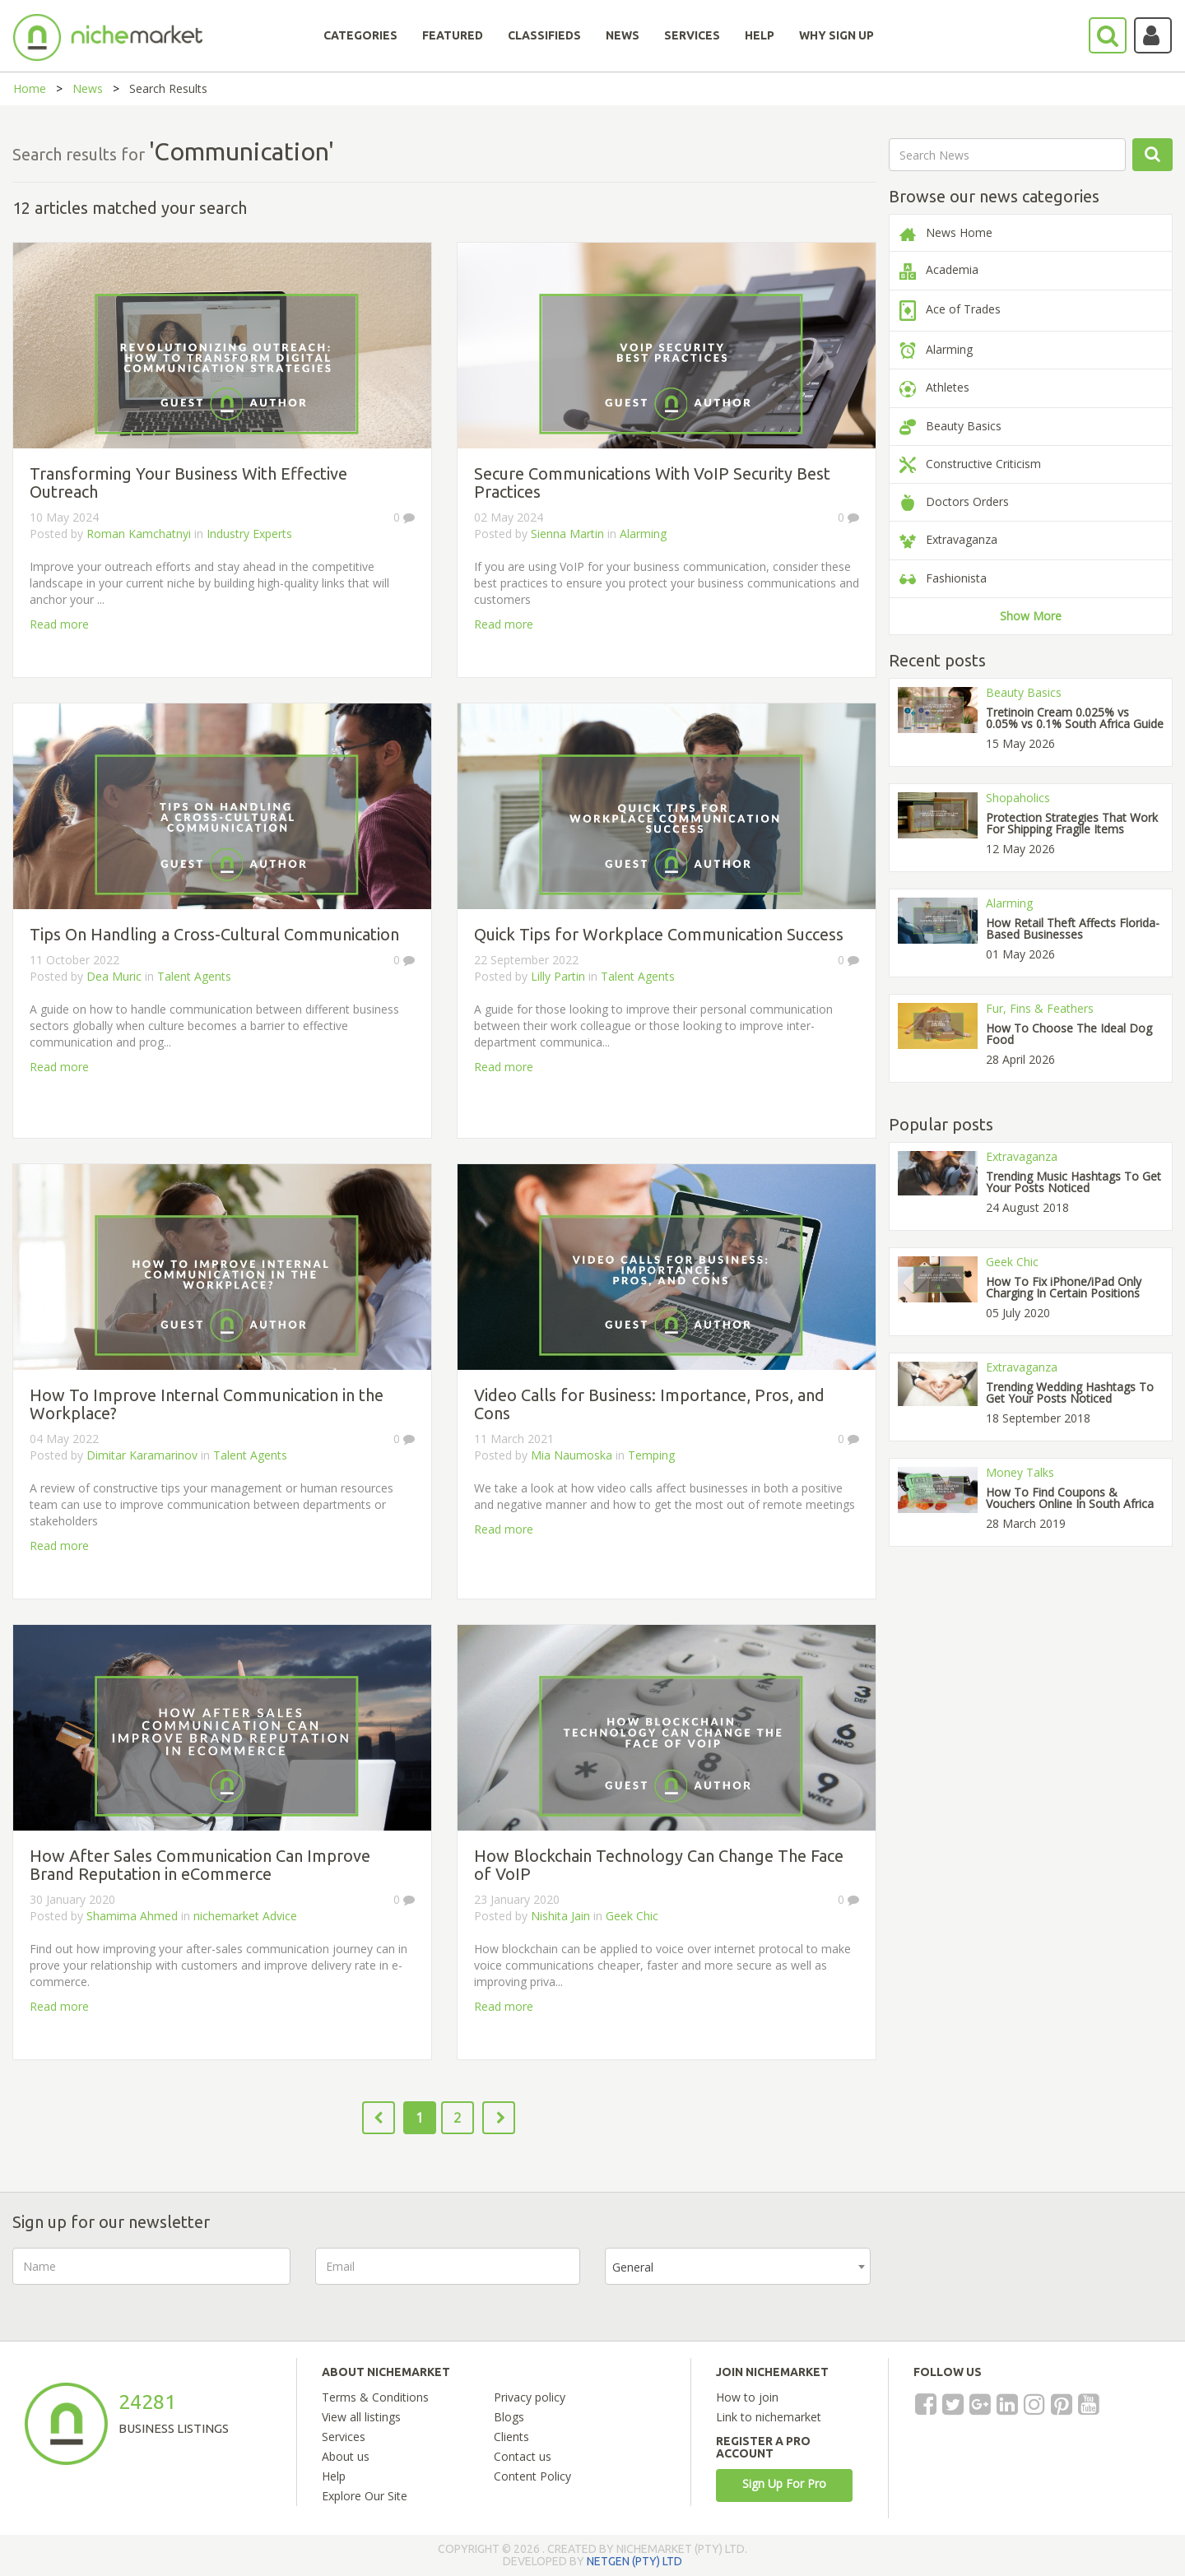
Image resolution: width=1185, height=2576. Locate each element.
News (87, 88)
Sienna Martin (567, 533)
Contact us (522, 2456)
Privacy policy (529, 2397)
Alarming (643, 533)
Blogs (509, 2417)
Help (334, 2476)
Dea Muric (114, 976)
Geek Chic (632, 1916)
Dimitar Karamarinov (142, 1455)
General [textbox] (632, 2267)
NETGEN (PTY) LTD (634, 2561)
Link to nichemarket (768, 2417)
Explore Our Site (364, 2496)
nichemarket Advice (245, 1916)
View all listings (361, 2417)
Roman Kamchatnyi (138, 533)
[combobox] (738, 2266)
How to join (747, 2397)
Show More (1031, 616)
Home (29, 88)
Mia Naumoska (571, 1455)
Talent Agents (194, 976)
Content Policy (532, 2476)
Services (343, 2436)
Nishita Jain (560, 1916)
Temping (651, 1455)
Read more (59, 624)
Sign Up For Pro (784, 2483)
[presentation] (1020, 2280)
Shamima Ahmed (132, 1916)
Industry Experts (249, 533)
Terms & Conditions (375, 2397)
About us (345, 2456)
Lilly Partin (558, 976)
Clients (511, 2436)
